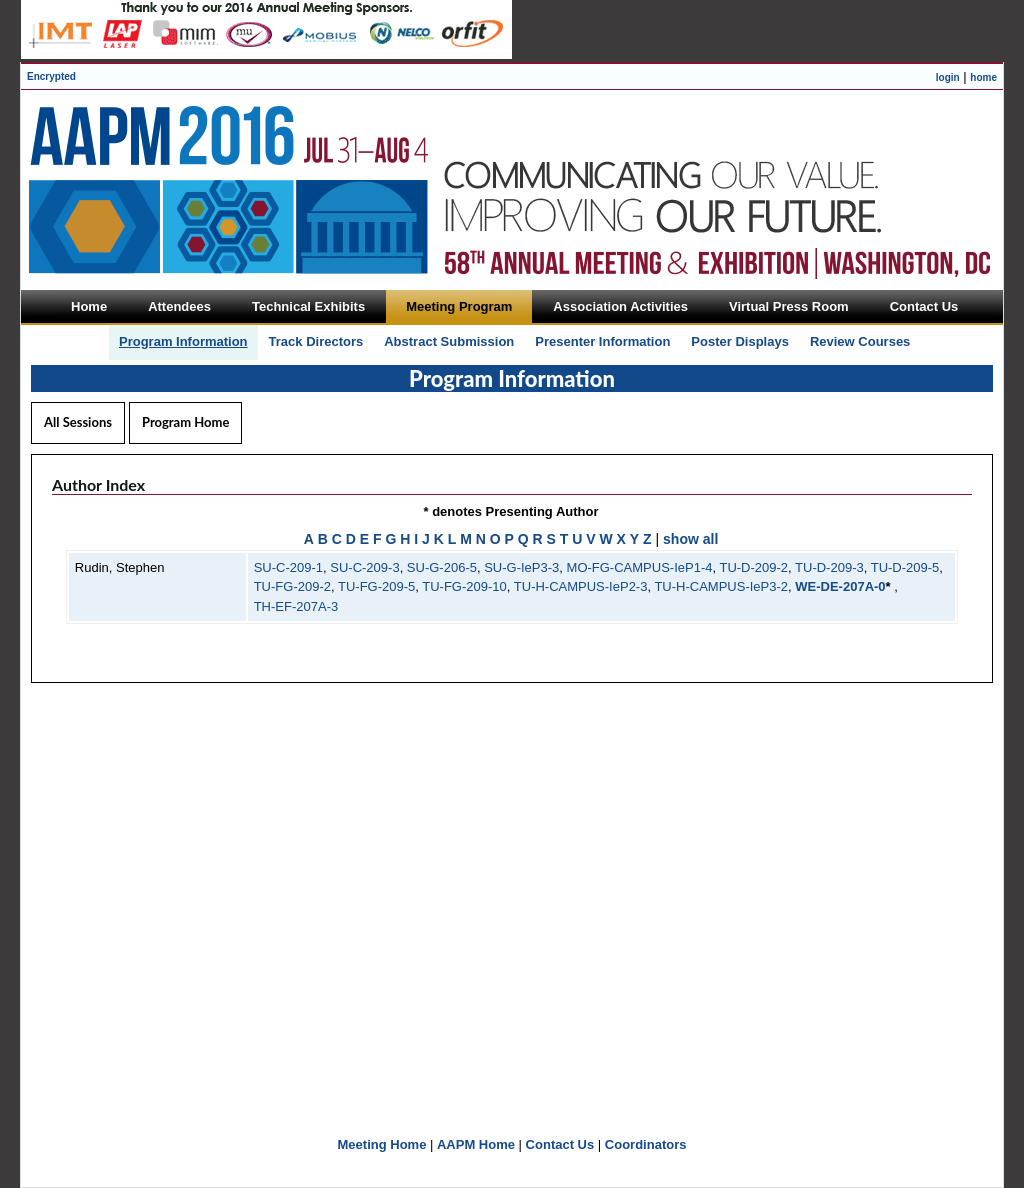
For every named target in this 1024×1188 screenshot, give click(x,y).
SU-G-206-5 (442, 567)
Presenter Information (602, 341)
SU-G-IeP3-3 (521, 567)
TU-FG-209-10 (464, 586)
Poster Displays (740, 341)
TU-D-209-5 (905, 567)
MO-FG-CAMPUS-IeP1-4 (640, 567)
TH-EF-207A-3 (296, 606)
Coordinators (646, 1144)
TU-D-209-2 (753, 567)
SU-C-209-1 (288, 567)
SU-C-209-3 (364, 567)
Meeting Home (382, 1144)
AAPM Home (476, 1144)
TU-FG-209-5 (376, 586)
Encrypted (51, 76)
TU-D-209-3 (829, 567)
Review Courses (860, 341)
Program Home (185, 422)
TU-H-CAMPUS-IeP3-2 (721, 586)
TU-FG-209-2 (292, 586)
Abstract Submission (449, 341)
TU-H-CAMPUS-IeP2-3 (581, 586)
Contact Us (560, 1144)
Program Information (183, 341)
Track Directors (316, 341)
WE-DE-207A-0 (840, 586)
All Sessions (78, 422)
